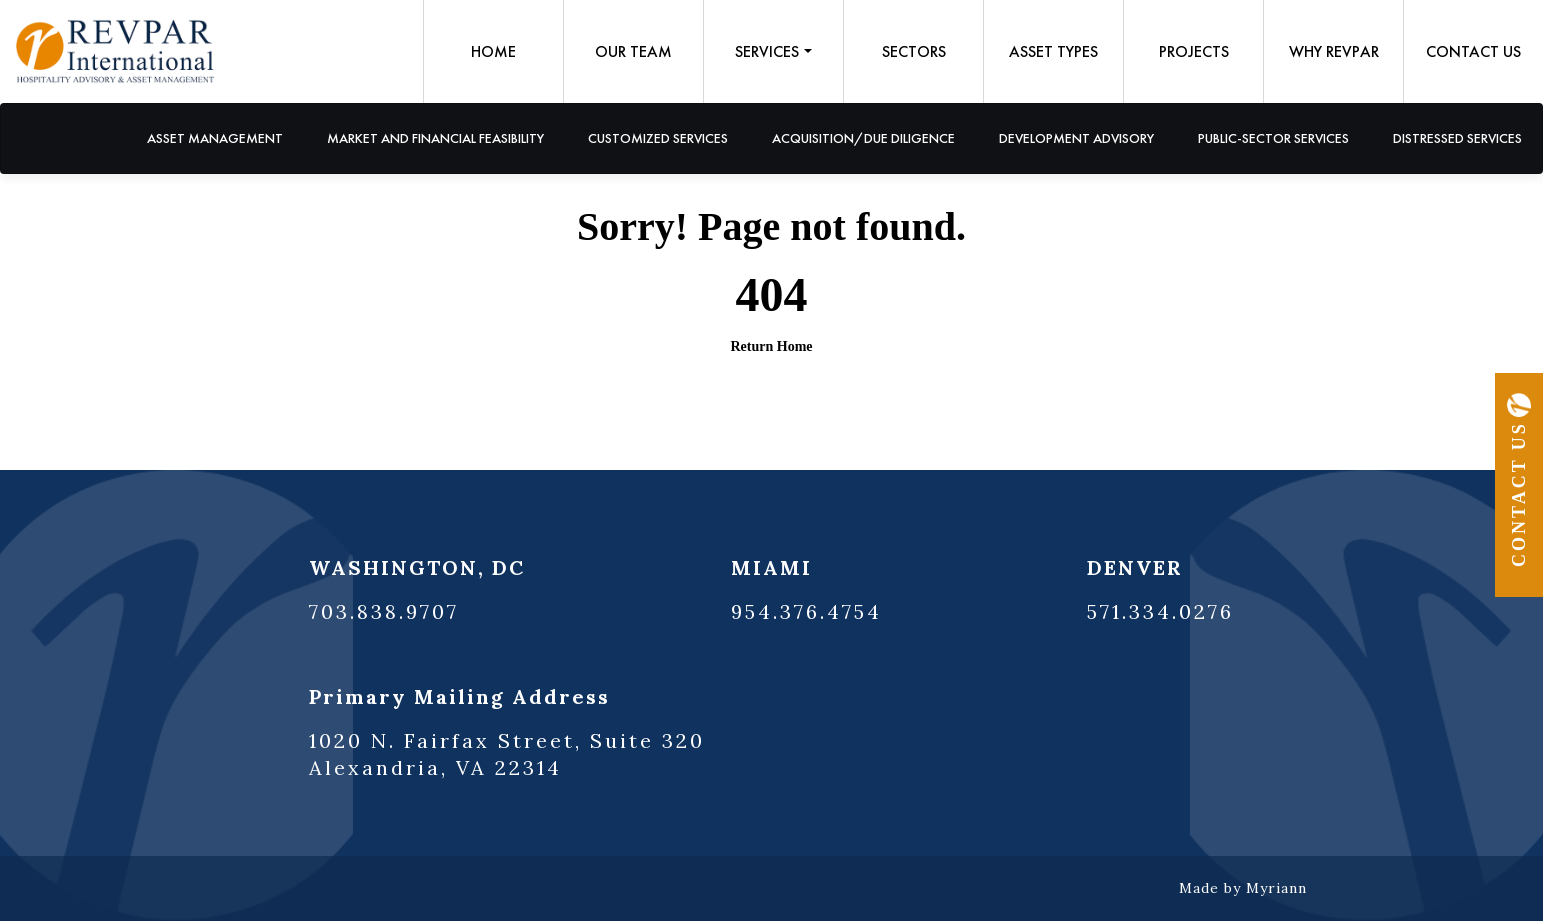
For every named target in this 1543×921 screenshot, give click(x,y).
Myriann (1276, 888)
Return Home (771, 346)
